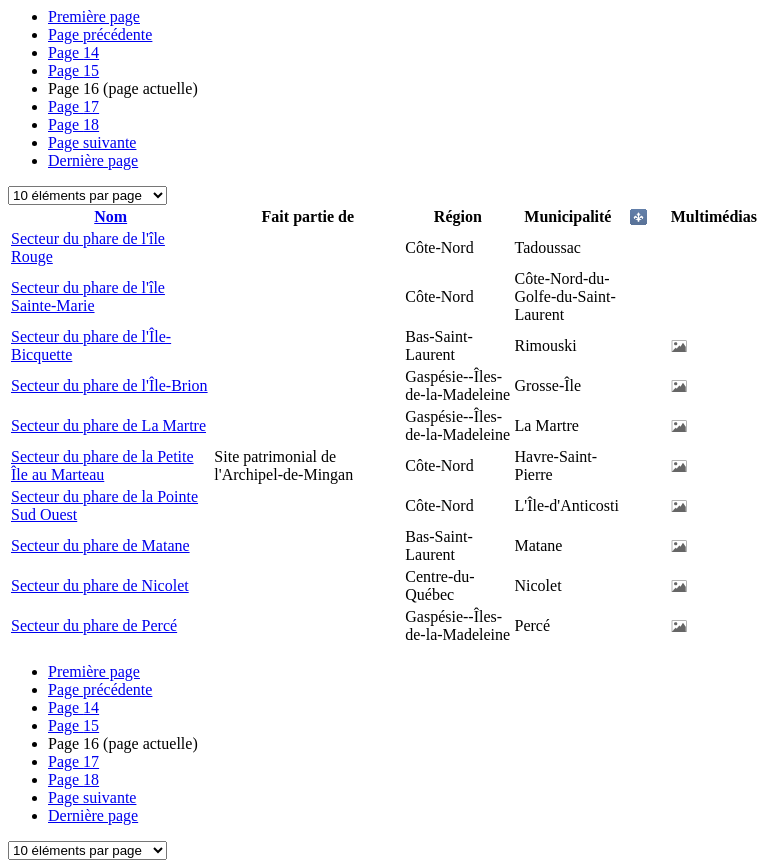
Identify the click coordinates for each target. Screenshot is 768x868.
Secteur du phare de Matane (100, 545)
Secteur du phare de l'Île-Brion (109, 385)
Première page (94, 16)
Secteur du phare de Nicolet (100, 585)
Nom (110, 216)
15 (73, 70)
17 (73, 106)
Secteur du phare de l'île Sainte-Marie (88, 296)
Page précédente (100, 34)
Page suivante (92, 142)
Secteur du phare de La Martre (108, 425)
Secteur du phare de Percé (94, 625)
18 (73, 124)
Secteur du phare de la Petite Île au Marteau (102, 465)
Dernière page (93, 160)
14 (73, 52)
